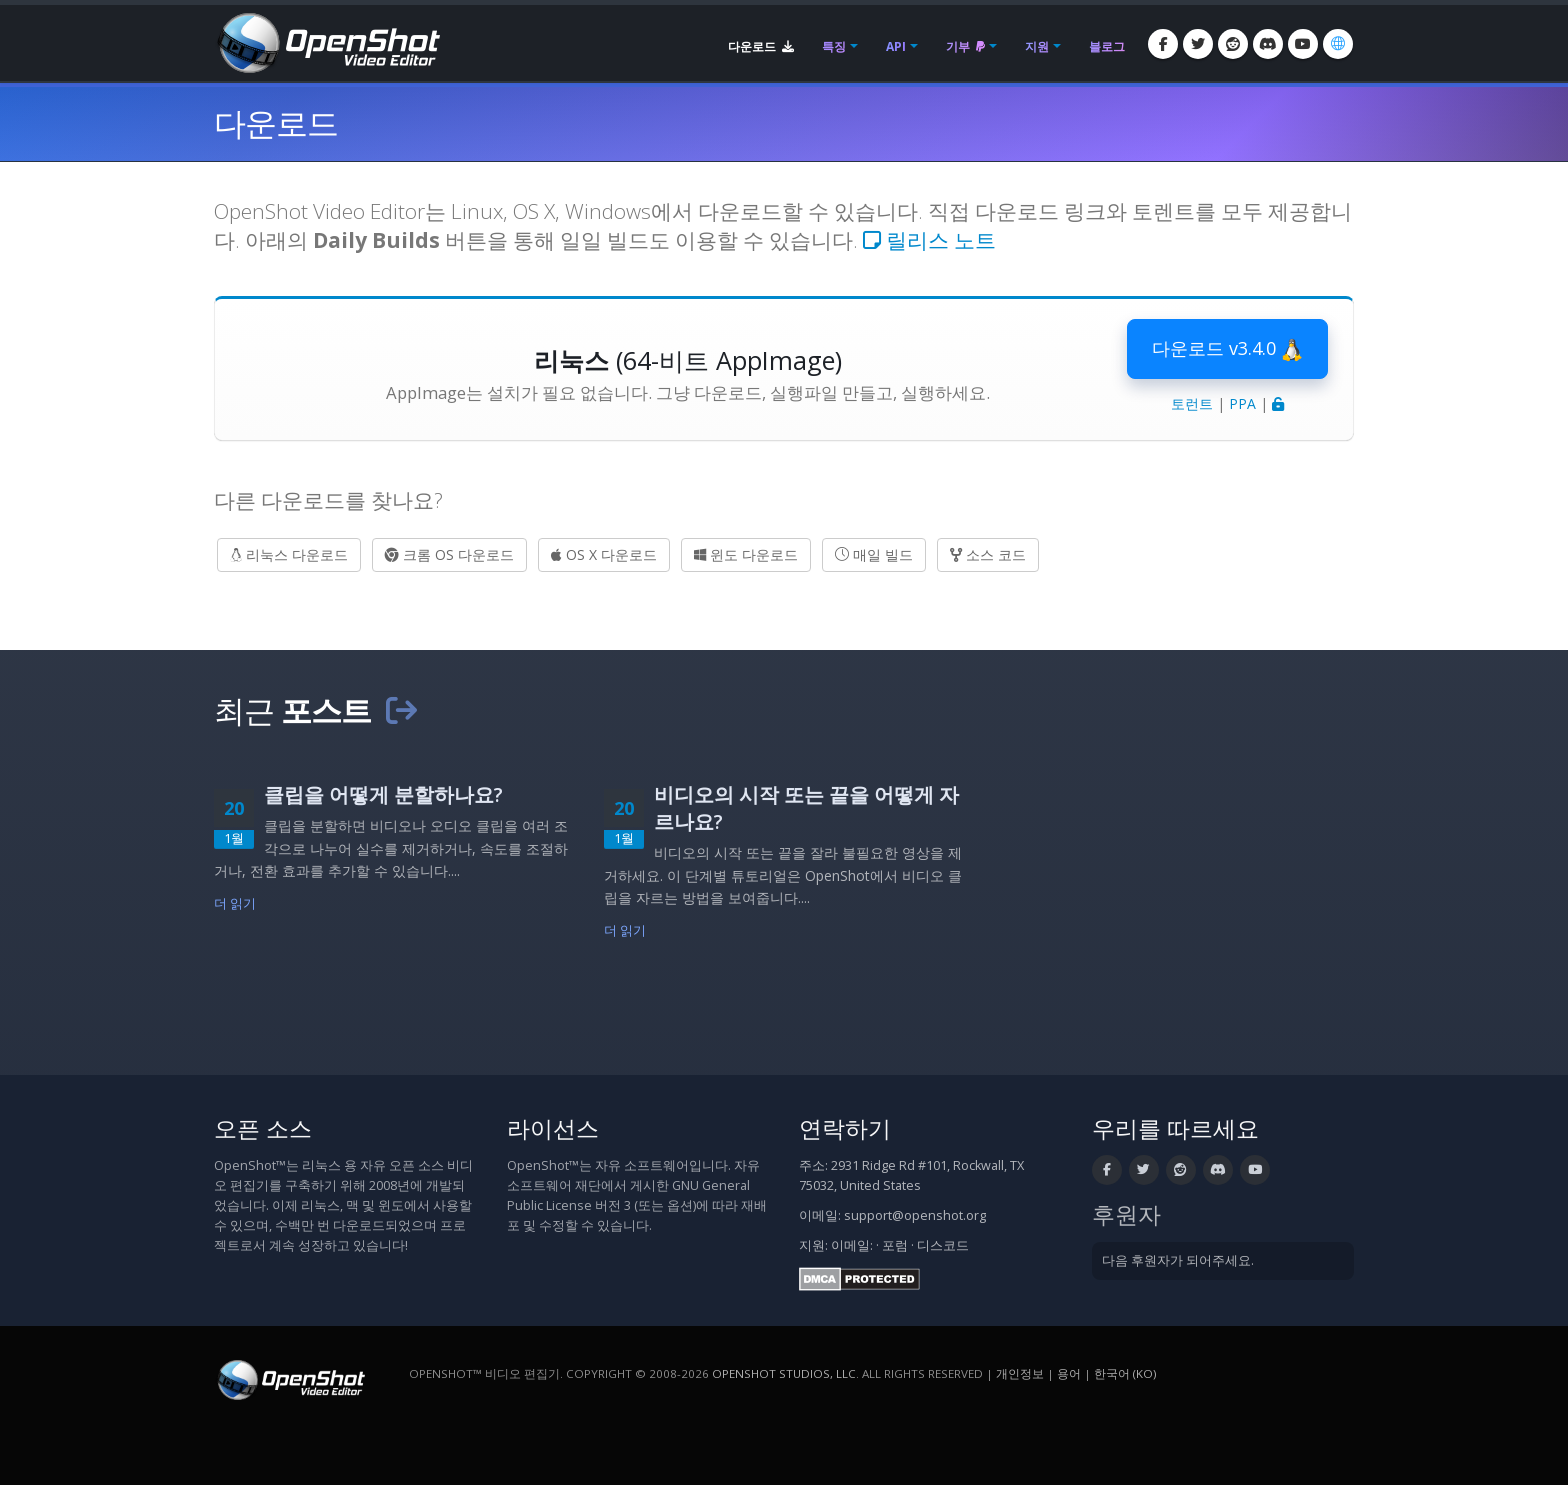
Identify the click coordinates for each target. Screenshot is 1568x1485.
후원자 (1126, 1214)
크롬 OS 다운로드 (449, 554)
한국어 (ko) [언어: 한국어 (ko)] (1125, 1373)
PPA (1242, 403)
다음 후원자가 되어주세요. (1178, 1260)
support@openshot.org (915, 1215)
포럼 (895, 1245)
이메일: (852, 1245)
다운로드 (761, 46)
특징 (834, 46)
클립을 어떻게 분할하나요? (383, 794)
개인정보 (1020, 1373)
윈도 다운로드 (746, 554)
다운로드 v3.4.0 (1227, 349)
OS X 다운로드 (604, 554)
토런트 (1192, 403)
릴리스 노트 (929, 240)
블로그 (1107, 46)
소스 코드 (988, 554)
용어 (1069, 1373)
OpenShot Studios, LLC (784, 1373)
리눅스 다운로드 (289, 554)
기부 (965, 46)
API (896, 46)
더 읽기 (235, 903)
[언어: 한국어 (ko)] (1338, 44)
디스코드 (943, 1245)
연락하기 (845, 1128)
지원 (1037, 46)
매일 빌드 (874, 554)
